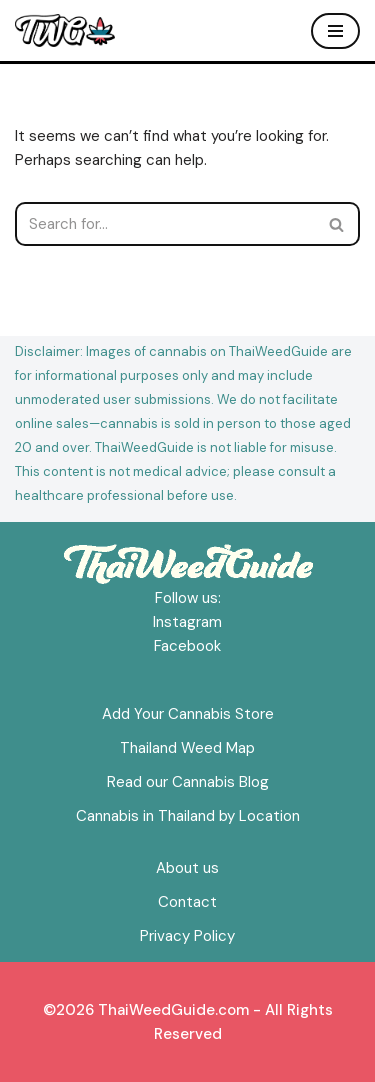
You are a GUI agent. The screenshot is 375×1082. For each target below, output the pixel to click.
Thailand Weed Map (187, 748)
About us (187, 868)
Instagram (187, 622)
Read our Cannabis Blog (188, 782)
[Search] (165, 224)
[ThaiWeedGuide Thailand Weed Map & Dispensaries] (65, 30)
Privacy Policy (187, 936)
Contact (187, 902)
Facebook (187, 646)
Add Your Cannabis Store (188, 714)
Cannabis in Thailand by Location (188, 816)
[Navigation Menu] (335, 31)
